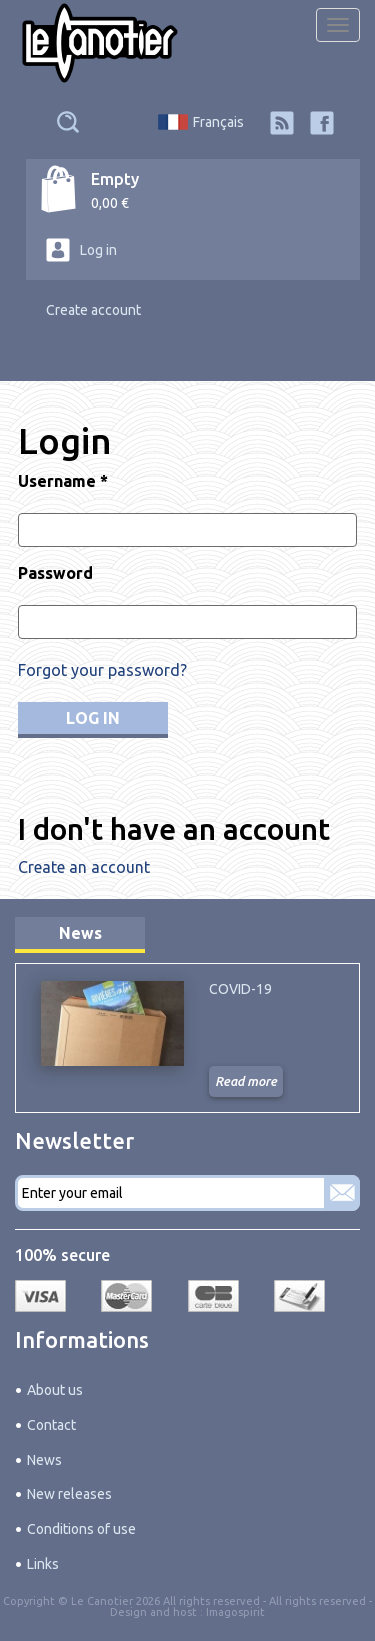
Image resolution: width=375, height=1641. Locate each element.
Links (43, 1564)
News (80, 933)
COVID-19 (240, 989)
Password (55, 573)
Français (218, 122)
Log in (98, 250)
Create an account (84, 867)
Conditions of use (81, 1529)
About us (55, 1390)
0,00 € (110, 203)
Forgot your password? (102, 670)
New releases (69, 1494)
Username (63, 481)
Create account (93, 310)
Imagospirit (235, 1612)
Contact (51, 1425)
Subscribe (342, 1193)
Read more (246, 1081)
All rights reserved (317, 1601)
